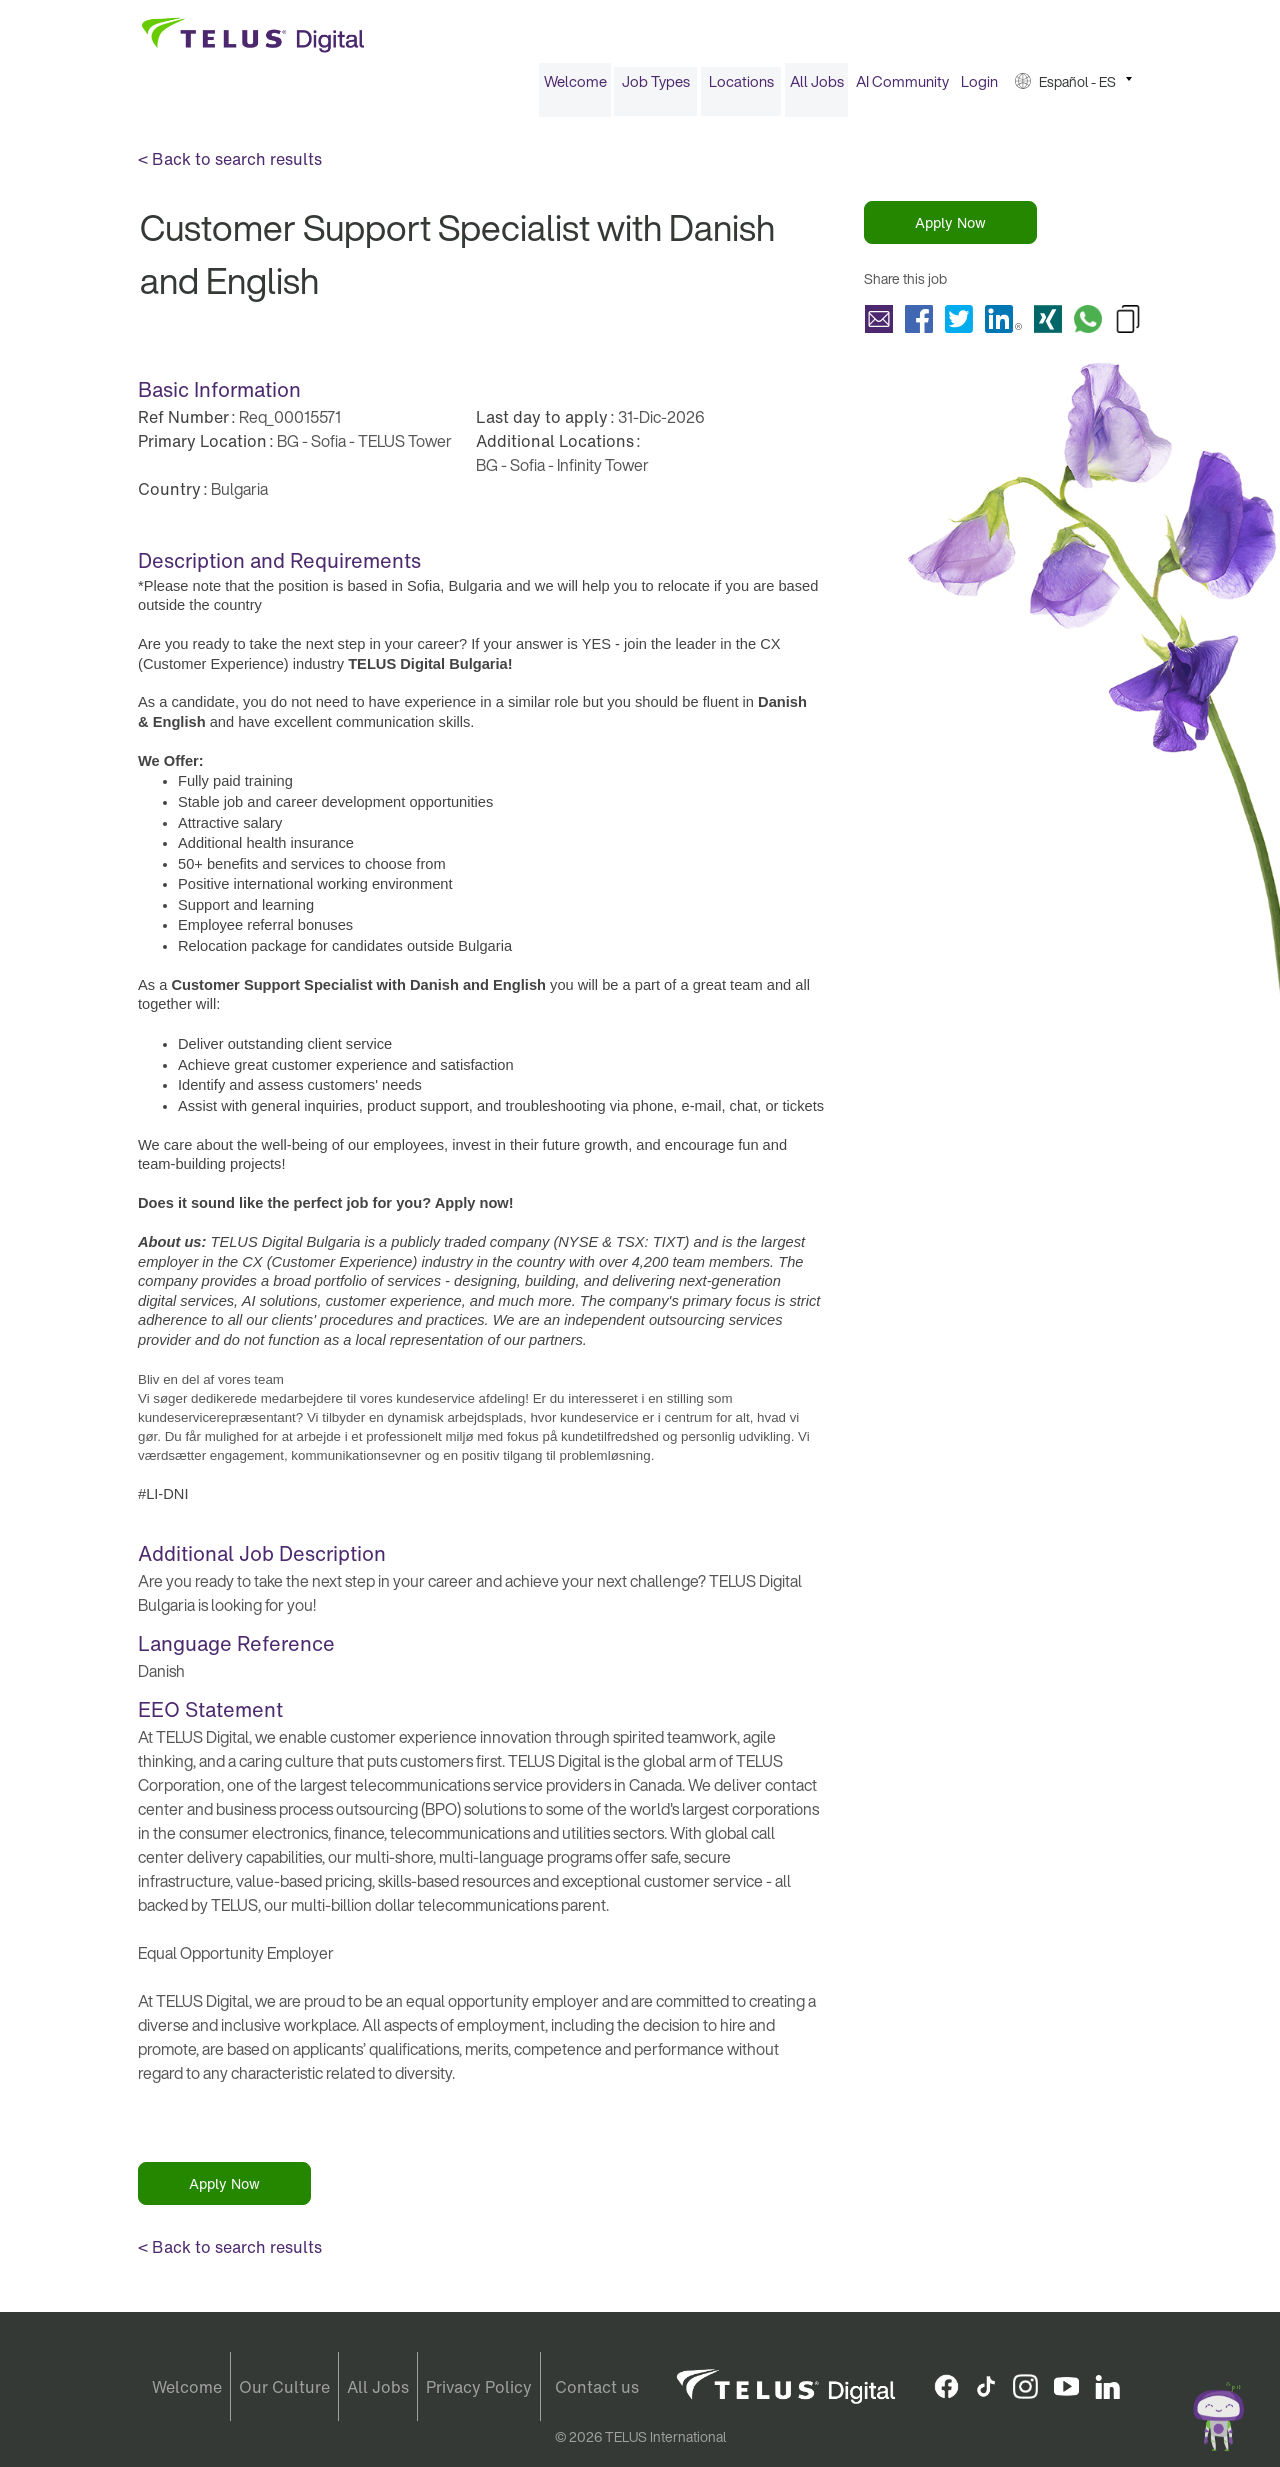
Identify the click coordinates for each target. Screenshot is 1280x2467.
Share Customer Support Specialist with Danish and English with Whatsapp (1088, 325)
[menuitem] (575, 88)
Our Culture (284, 2387)
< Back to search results (230, 166)
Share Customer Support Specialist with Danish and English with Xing (1048, 325)
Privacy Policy (479, 2387)
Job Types (656, 88)
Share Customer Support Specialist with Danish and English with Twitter (959, 325)
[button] (1073, 88)
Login (979, 88)
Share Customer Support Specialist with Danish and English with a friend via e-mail (879, 325)
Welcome (575, 88)
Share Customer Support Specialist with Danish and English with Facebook (919, 325)
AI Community (902, 88)
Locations (741, 88)
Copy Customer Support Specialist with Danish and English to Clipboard (1128, 325)
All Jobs (817, 88)
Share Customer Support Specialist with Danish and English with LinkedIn (1003, 325)
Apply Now (950, 229)
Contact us (597, 2387)
